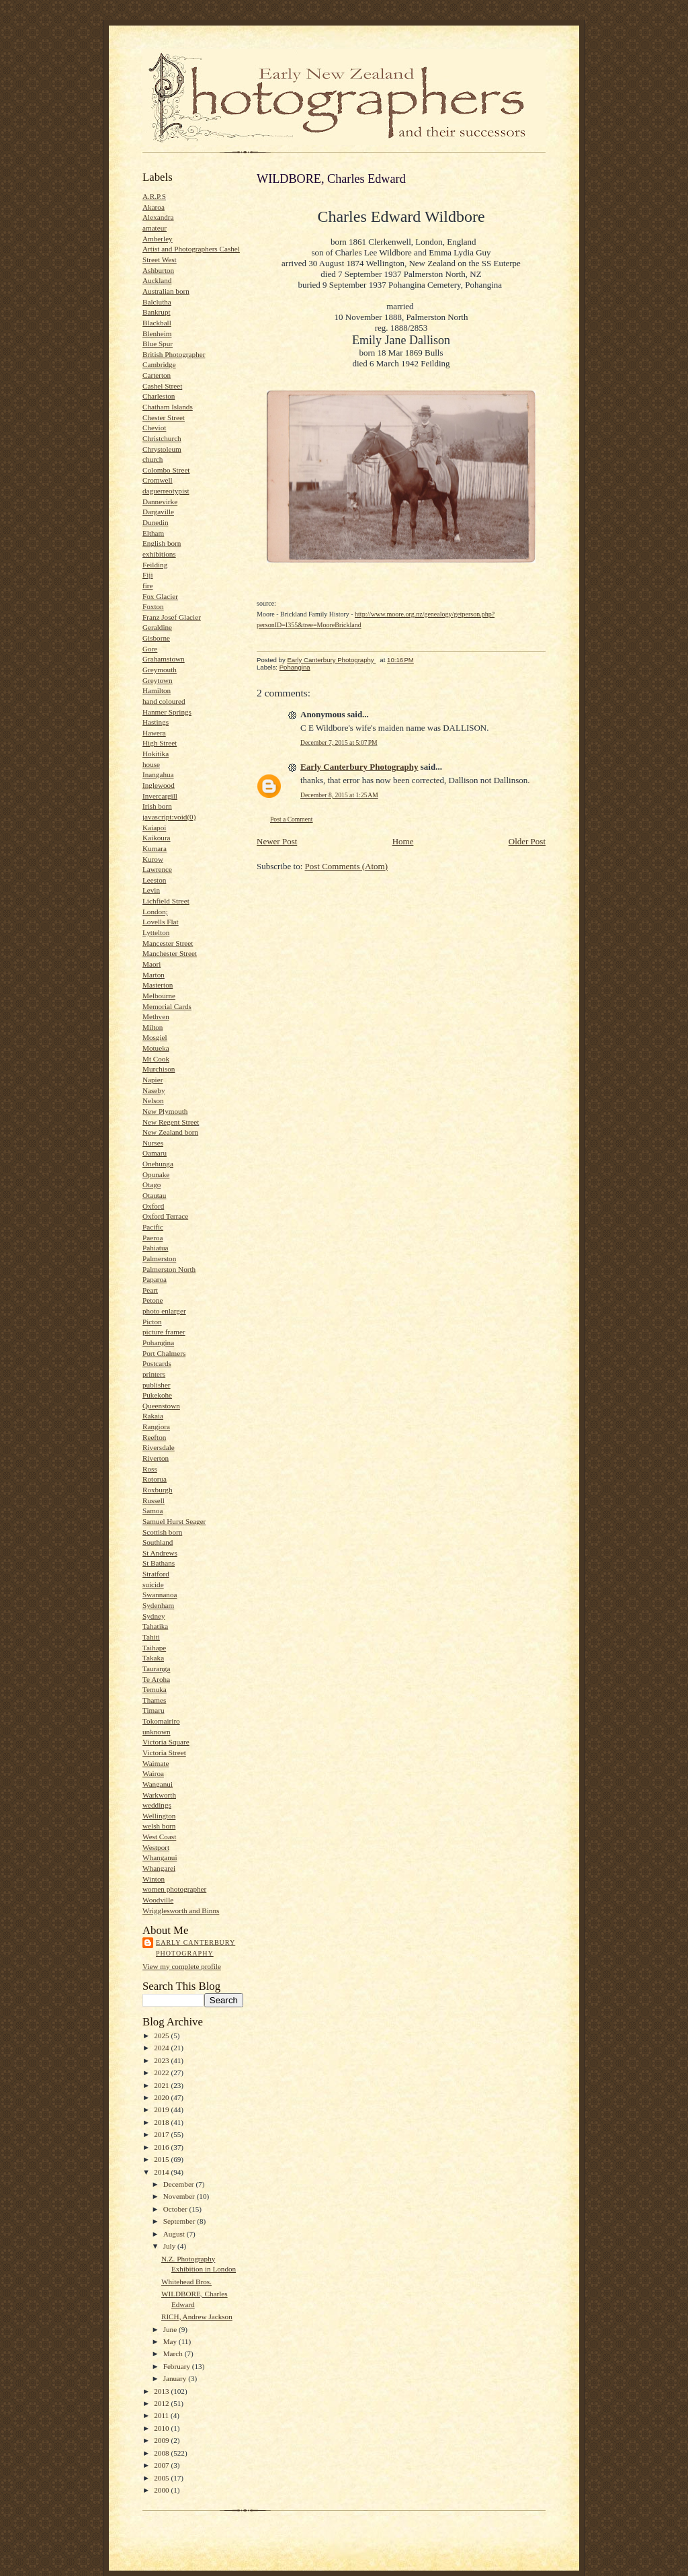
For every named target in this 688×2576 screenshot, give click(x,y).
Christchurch (161, 438)
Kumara (154, 848)
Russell (153, 1500)
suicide (153, 1584)
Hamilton (156, 690)
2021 (162, 2085)
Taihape (154, 1648)
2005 (162, 2478)
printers (153, 1374)
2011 (162, 2415)
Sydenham (158, 1605)
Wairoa (153, 1773)
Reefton (154, 1437)
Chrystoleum (161, 449)
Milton (152, 1027)
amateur (154, 228)
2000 (162, 2490)
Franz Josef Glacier (171, 617)
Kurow (152, 859)
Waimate (155, 1763)
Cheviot (154, 428)
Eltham (153, 533)
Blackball (156, 323)
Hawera (154, 733)
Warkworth (159, 1795)
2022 (162, 2072)
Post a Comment (291, 819)
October (176, 2209)
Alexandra (158, 217)
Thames (154, 1700)
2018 (162, 2122)
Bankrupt (156, 312)
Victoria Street (164, 1752)
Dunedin (155, 522)
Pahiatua (155, 1248)
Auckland (156, 280)
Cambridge (159, 364)
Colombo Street (165, 470)
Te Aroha (156, 1679)
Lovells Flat (160, 922)
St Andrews (159, 1553)
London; (155, 912)
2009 (162, 2440)
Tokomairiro (161, 1721)
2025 (162, 2035)
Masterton (157, 985)
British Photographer (173, 354)
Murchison (158, 1069)
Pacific (152, 1227)
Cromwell (157, 480)
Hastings (155, 722)
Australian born (165, 291)
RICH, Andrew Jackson (196, 2316)
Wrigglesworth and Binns (180, 1910)
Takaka (153, 1658)
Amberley (157, 239)
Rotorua (154, 1479)
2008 (162, 2453)
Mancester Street (167, 943)
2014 (162, 2172)
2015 (162, 2159)
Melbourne (158, 996)
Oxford (153, 1206)
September (180, 2221)
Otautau (154, 1195)
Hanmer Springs (166, 712)
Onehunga (157, 1164)
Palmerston (159, 1258)
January (176, 2378)
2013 (162, 2391)
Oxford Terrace (165, 1216)
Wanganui (157, 1784)
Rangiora (156, 1426)
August (175, 2234)
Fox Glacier (160, 596)
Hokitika (155, 754)
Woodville (157, 1900)
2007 (162, 2465)
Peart (150, 1290)
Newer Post (277, 841)
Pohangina (158, 1342)
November (180, 2196)
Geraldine (157, 627)
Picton (152, 1322)
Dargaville (158, 512)
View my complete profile (181, 1966)
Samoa (152, 1510)
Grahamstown (163, 659)
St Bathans (158, 1563)
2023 (162, 2060)
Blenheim (156, 333)
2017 (162, 2134)
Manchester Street (169, 953)
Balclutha (156, 302)
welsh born (158, 1826)
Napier (152, 1080)
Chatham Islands (167, 407)
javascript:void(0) (169, 817)
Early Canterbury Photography (195, 1948)
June (171, 2329)
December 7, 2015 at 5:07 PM (339, 742)
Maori (151, 964)
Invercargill (159, 796)
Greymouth (159, 670)
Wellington (158, 1816)
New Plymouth (164, 1111)
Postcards (156, 1363)
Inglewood (158, 785)
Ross (149, 1469)
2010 (162, 2428)
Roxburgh (157, 1490)
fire (147, 585)
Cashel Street (162, 386)
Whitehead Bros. (186, 2282)
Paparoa (154, 1279)
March (174, 2353)
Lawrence (157, 869)
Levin (151, 890)
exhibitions (159, 554)
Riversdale (158, 1447)
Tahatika (155, 1626)
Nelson (153, 1100)
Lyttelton (155, 932)
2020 (162, 2097)
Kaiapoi (154, 827)
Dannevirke (159, 501)
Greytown (157, 680)
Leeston (154, 880)
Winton (153, 1879)
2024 (162, 2048)
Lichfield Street (165, 901)
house (151, 764)
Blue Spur (157, 343)
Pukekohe (157, 1395)
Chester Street (163, 417)
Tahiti (151, 1637)
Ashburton (158, 270)
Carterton (156, 375)
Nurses (152, 1143)
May (171, 2341)
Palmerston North (169, 1269)
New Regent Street (170, 1122)
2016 (162, 2147)
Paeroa (152, 1238)
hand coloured (163, 701)
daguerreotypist (165, 491)
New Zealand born (170, 1132)
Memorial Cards (166, 1006)
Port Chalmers (163, 1353)
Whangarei (158, 1868)
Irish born (157, 806)
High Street (159, 743)
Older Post (527, 841)
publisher (156, 1385)
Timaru (153, 1710)
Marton (153, 975)
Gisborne (156, 638)
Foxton (153, 606)
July (170, 2246)
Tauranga (156, 1668)
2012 (162, 2403)
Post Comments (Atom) (346, 866)
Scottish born (162, 1532)
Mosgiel (154, 1037)
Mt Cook (155, 1059)
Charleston (158, 396)
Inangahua (158, 774)
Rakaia (152, 1416)
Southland (157, 1542)
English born (161, 543)
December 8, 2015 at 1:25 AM (339, 795)
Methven (155, 1016)
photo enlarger (164, 1311)
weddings (156, 1805)
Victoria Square (165, 1742)
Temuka (154, 1689)
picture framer (163, 1332)
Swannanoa (159, 1595)
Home (403, 841)
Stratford (155, 1574)
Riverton (155, 1458)
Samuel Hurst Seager (174, 1521)
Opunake (155, 1174)
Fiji (147, 575)
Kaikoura (156, 838)
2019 (162, 2109)
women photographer (174, 1889)
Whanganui (159, 1857)
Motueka (155, 1048)
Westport (155, 1847)
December (179, 2184)
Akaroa (153, 207)
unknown (156, 1732)
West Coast (159, 1837)
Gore (149, 649)
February (177, 2366)
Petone (152, 1300)
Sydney (153, 1616)
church (152, 459)
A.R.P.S (154, 196)
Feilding (154, 565)
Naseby (153, 1090)
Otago (151, 1184)
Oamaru (154, 1153)
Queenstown (161, 1406)
